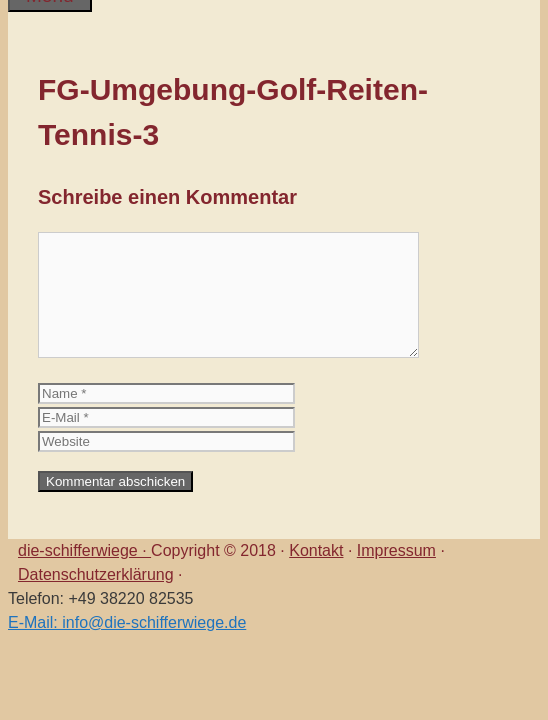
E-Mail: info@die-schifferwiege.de (127, 622)
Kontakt (316, 550)
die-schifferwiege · (84, 550)
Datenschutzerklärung (96, 574)
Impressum (396, 550)
